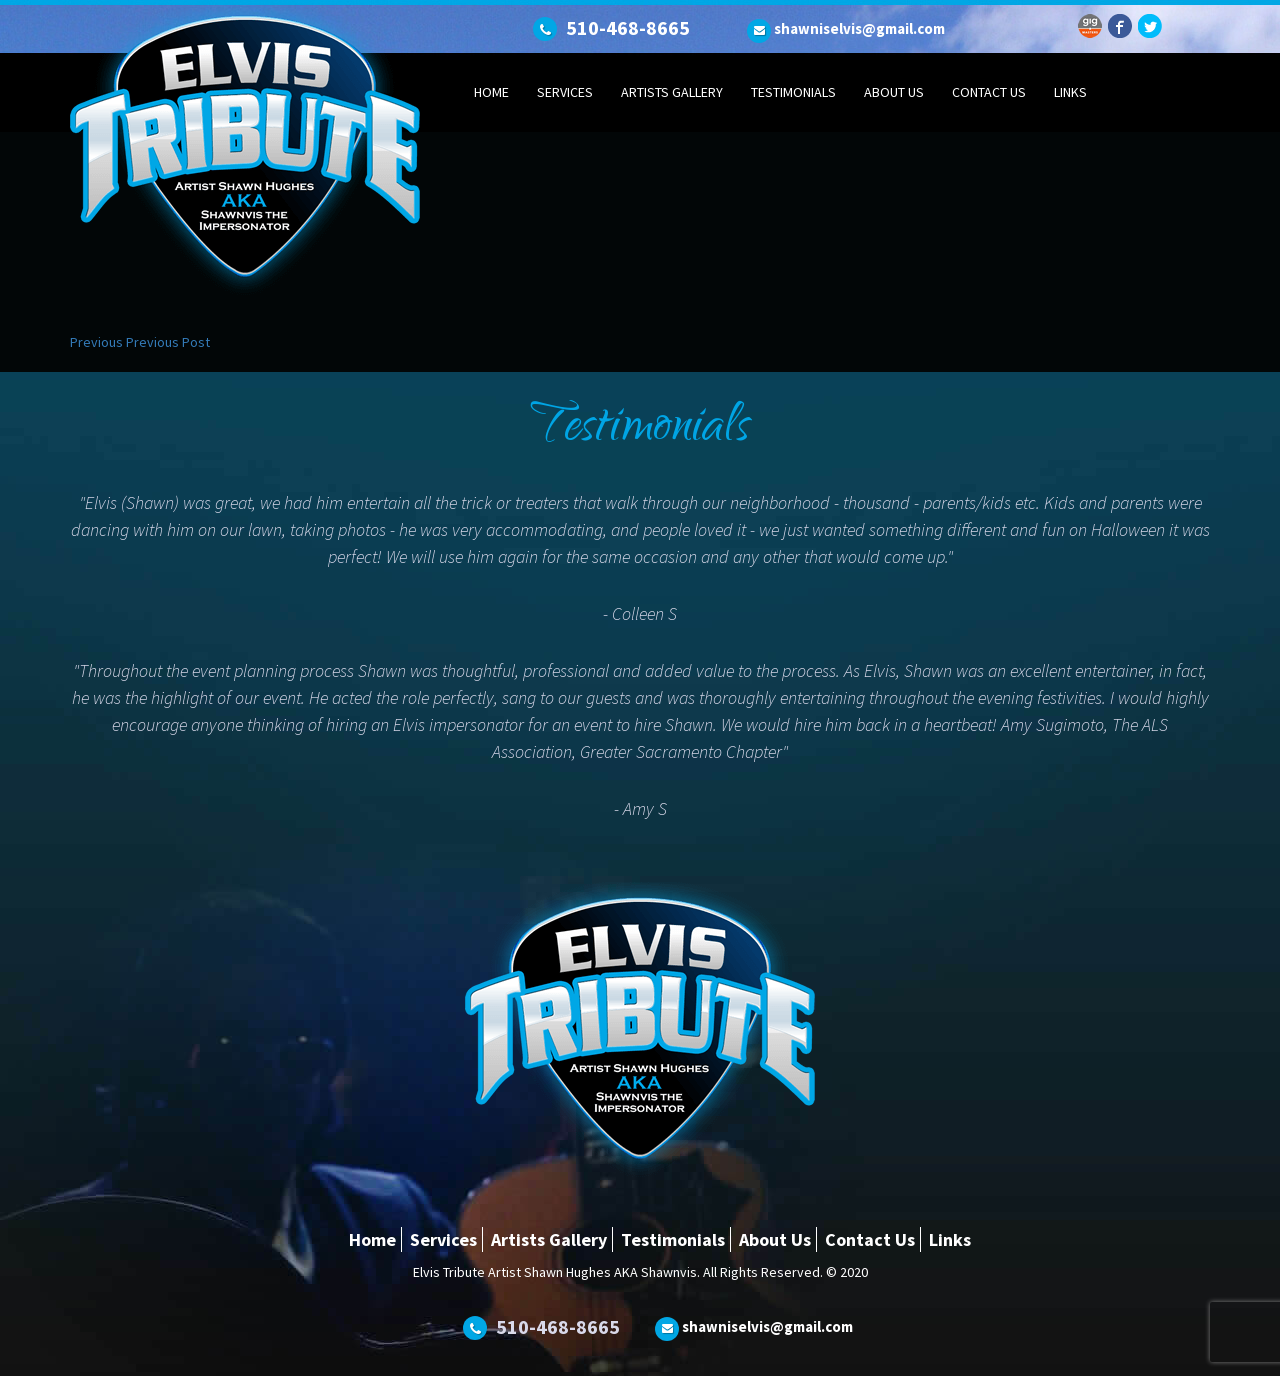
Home (491, 92)
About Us (894, 92)
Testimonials (793, 92)
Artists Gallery (672, 92)
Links (1070, 92)
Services (565, 92)
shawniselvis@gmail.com (859, 28)
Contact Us (989, 92)
